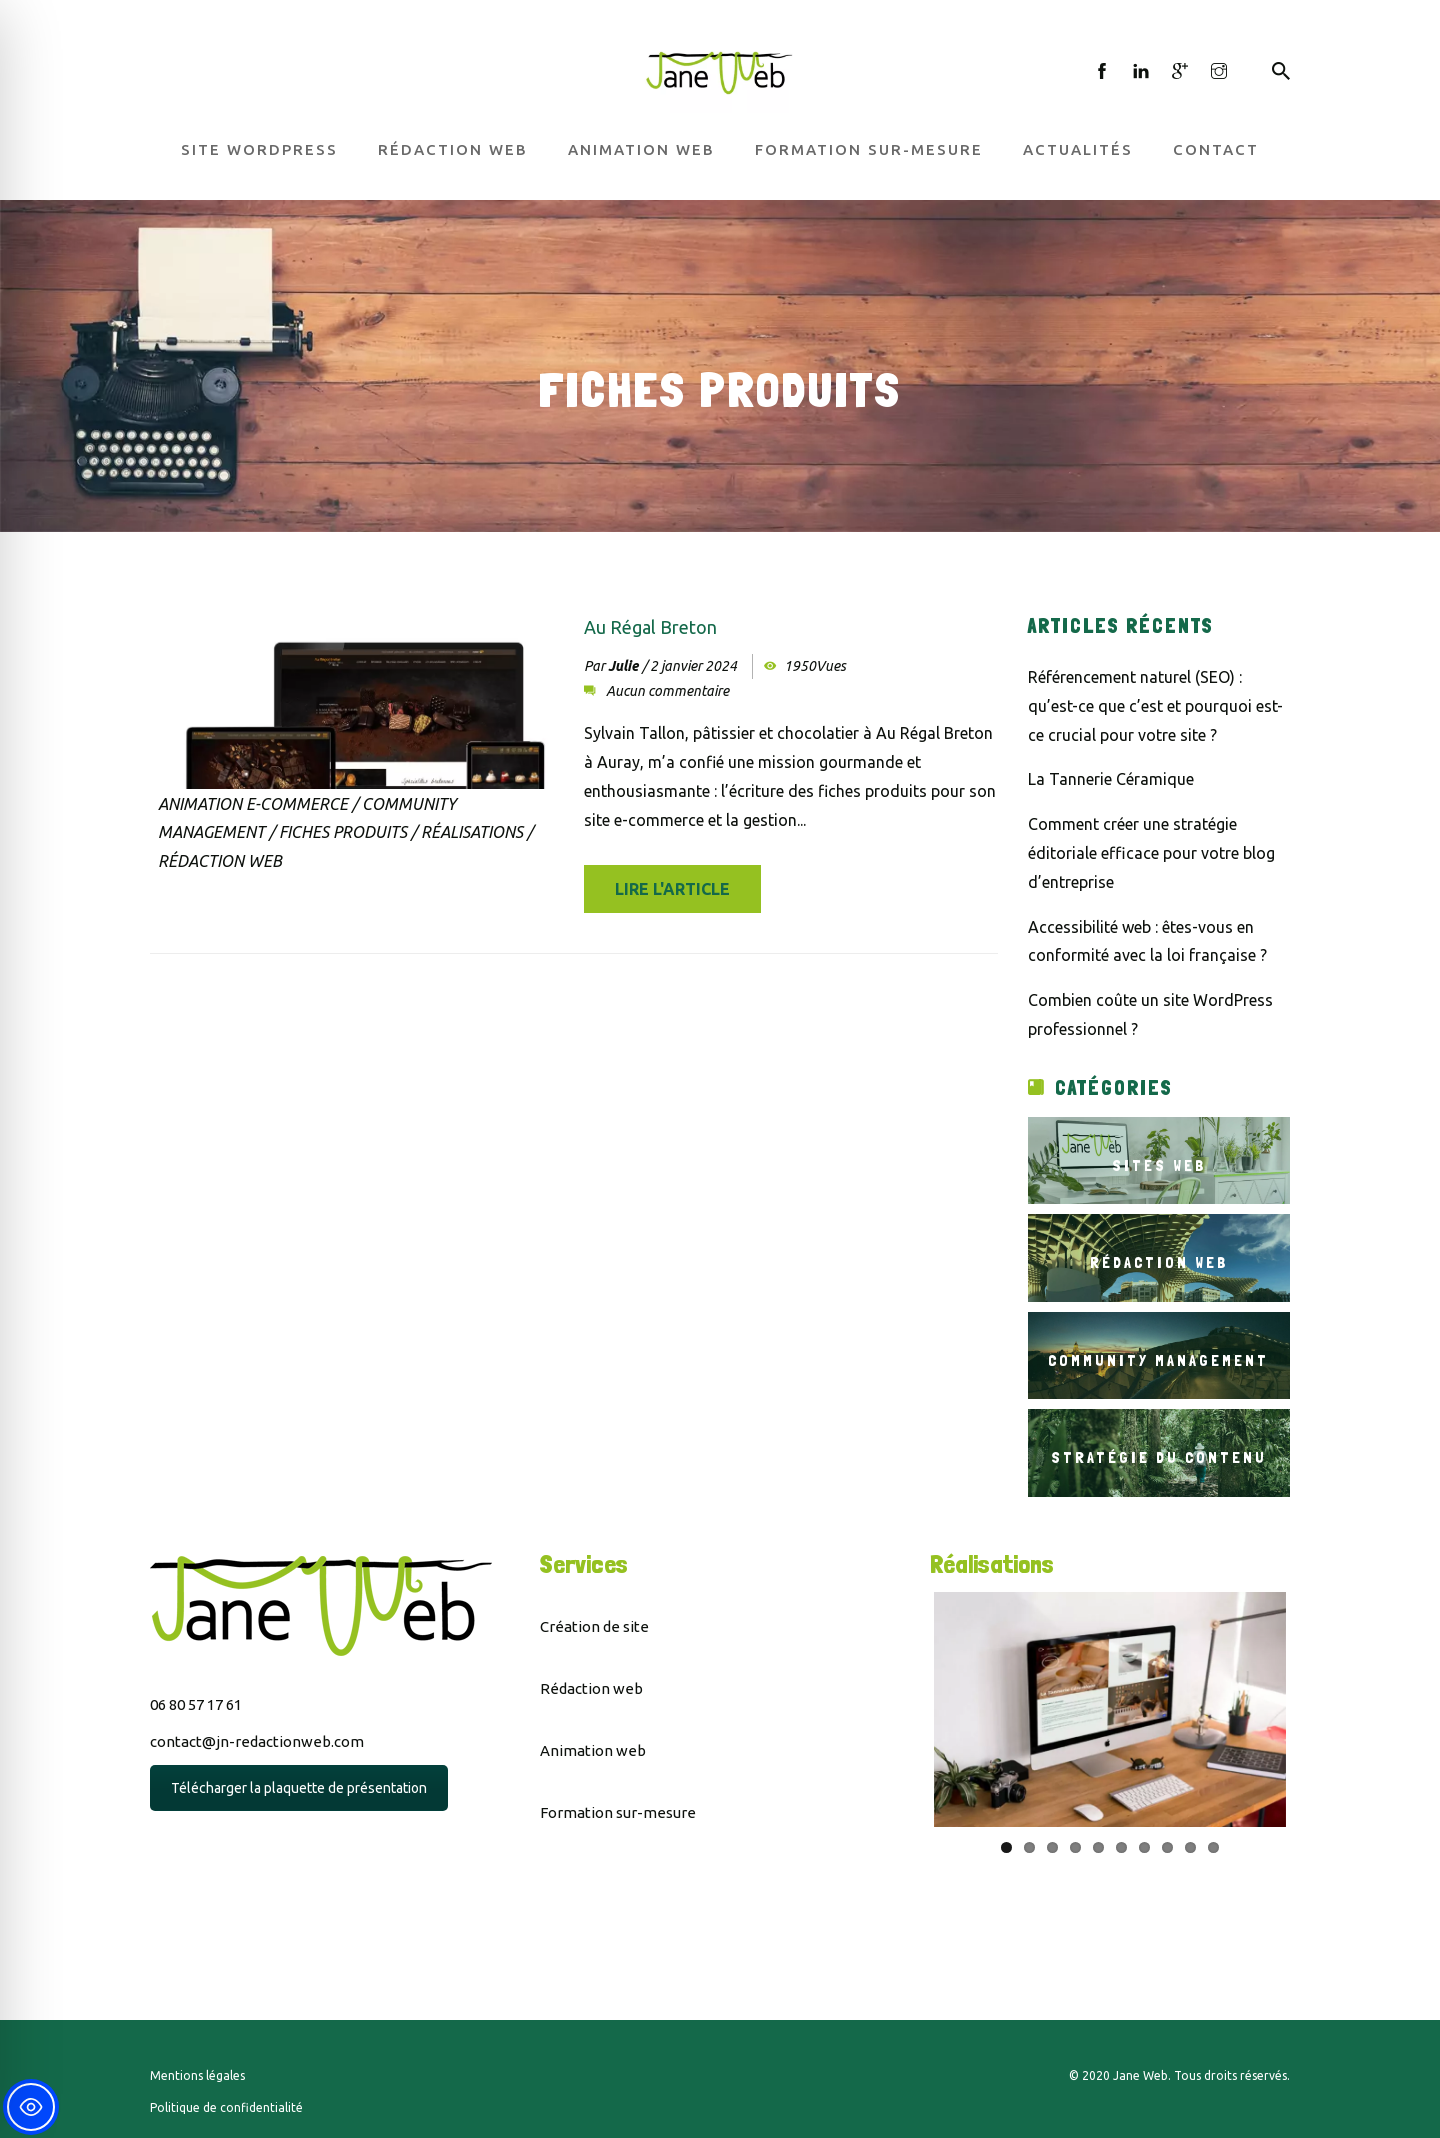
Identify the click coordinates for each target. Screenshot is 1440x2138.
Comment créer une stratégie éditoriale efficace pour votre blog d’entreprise (1151, 853)
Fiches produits (343, 832)
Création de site (594, 1626)
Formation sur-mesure (869, 149)
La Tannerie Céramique (1111, 779)
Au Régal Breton (650, 627)
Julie (623, 666)
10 (1213, 1847)
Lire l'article (672, 889)
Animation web (641, 149)
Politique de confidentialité (226, 2107)
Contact (1216, 149)
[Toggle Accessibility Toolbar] (31, 2107)
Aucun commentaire (667, 691)
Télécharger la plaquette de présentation (299, 1788)
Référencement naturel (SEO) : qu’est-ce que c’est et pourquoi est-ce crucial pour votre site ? (1155, 706)
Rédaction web (453, 149)
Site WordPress (259, 149)
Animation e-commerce (253, 804)
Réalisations (472, 832)
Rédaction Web (220, 861)
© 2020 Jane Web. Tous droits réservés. (1179, 2075)
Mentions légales (197, 2075)
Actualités (1078, 149)
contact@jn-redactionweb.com (257, 1741)
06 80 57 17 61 (196, 1704)
